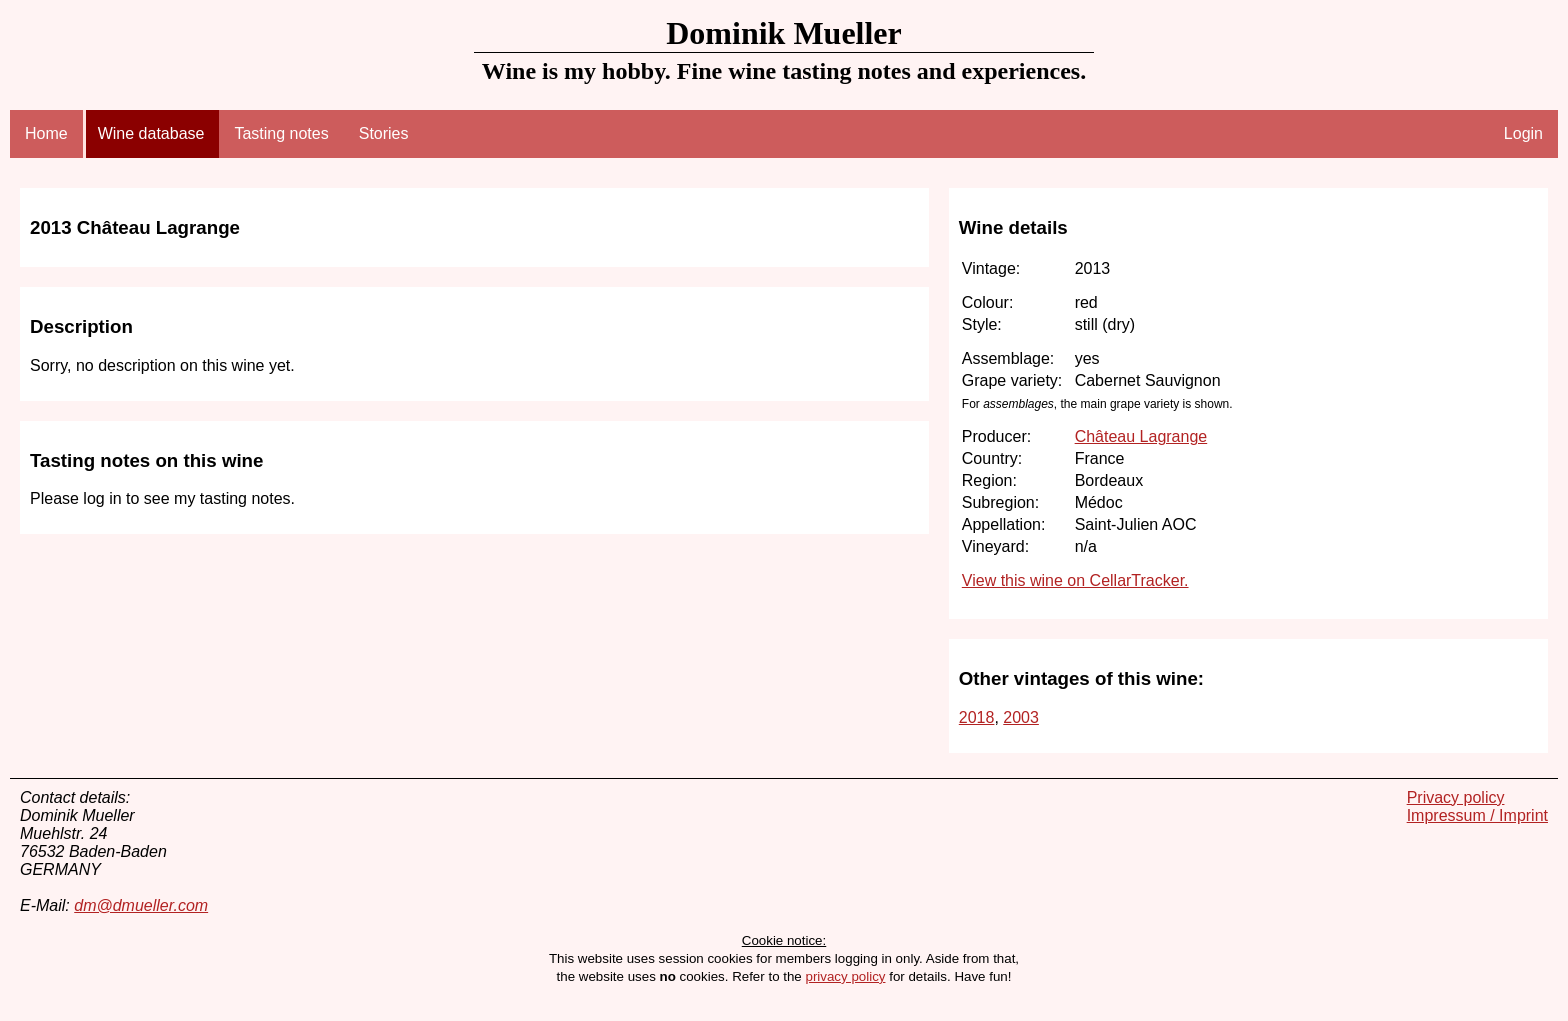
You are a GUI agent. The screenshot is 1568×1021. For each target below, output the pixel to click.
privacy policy (845, 976)
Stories (384, 133)
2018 (977, 717)
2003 (1021, 717)
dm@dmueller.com (141, 905)
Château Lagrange (1141, 436)
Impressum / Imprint (1477, 815)
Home (46, 133)
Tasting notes (281, 133)
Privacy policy (1456, 797)
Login (1523, 133)
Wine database (151, 133)
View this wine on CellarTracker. (1075, 580)
